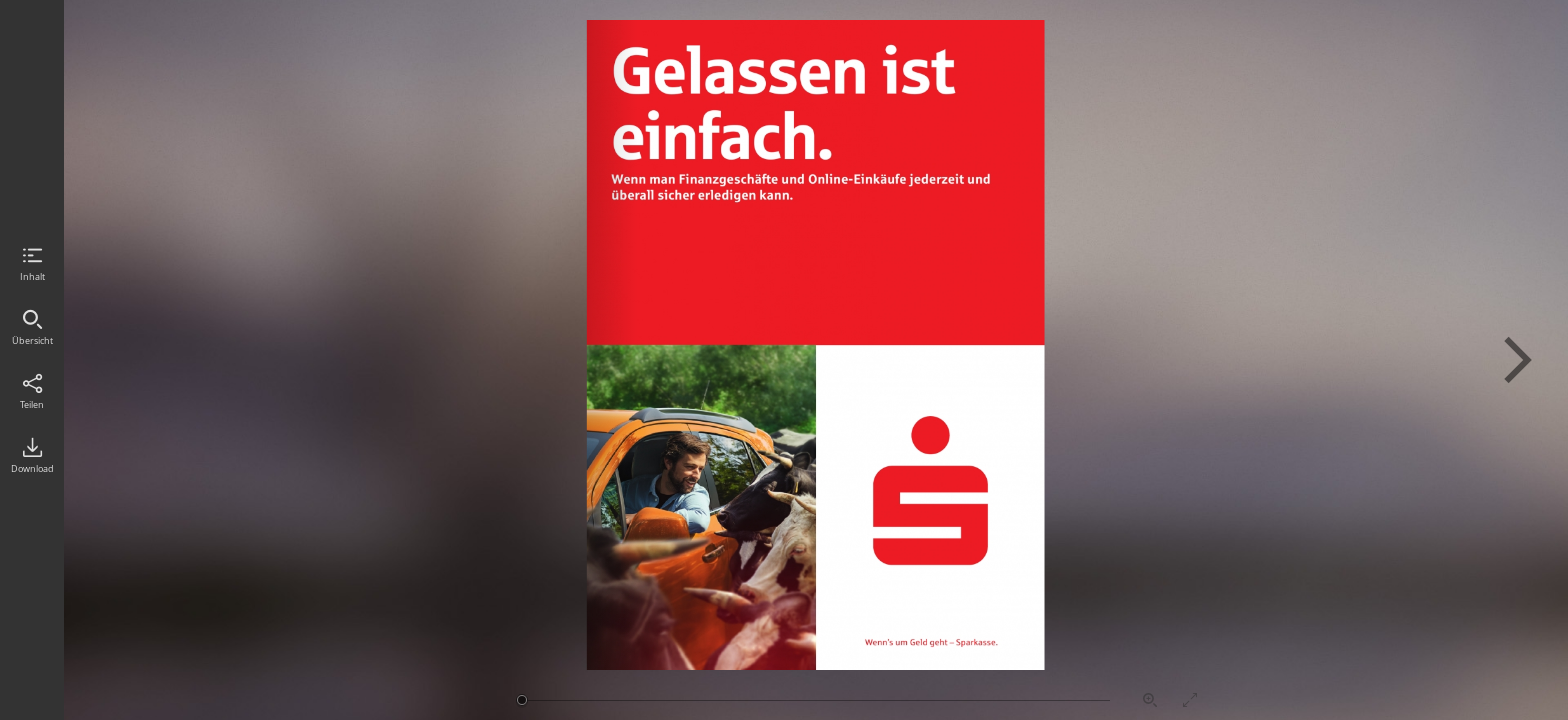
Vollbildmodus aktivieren (1190, 700)
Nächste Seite (1518, 360)
